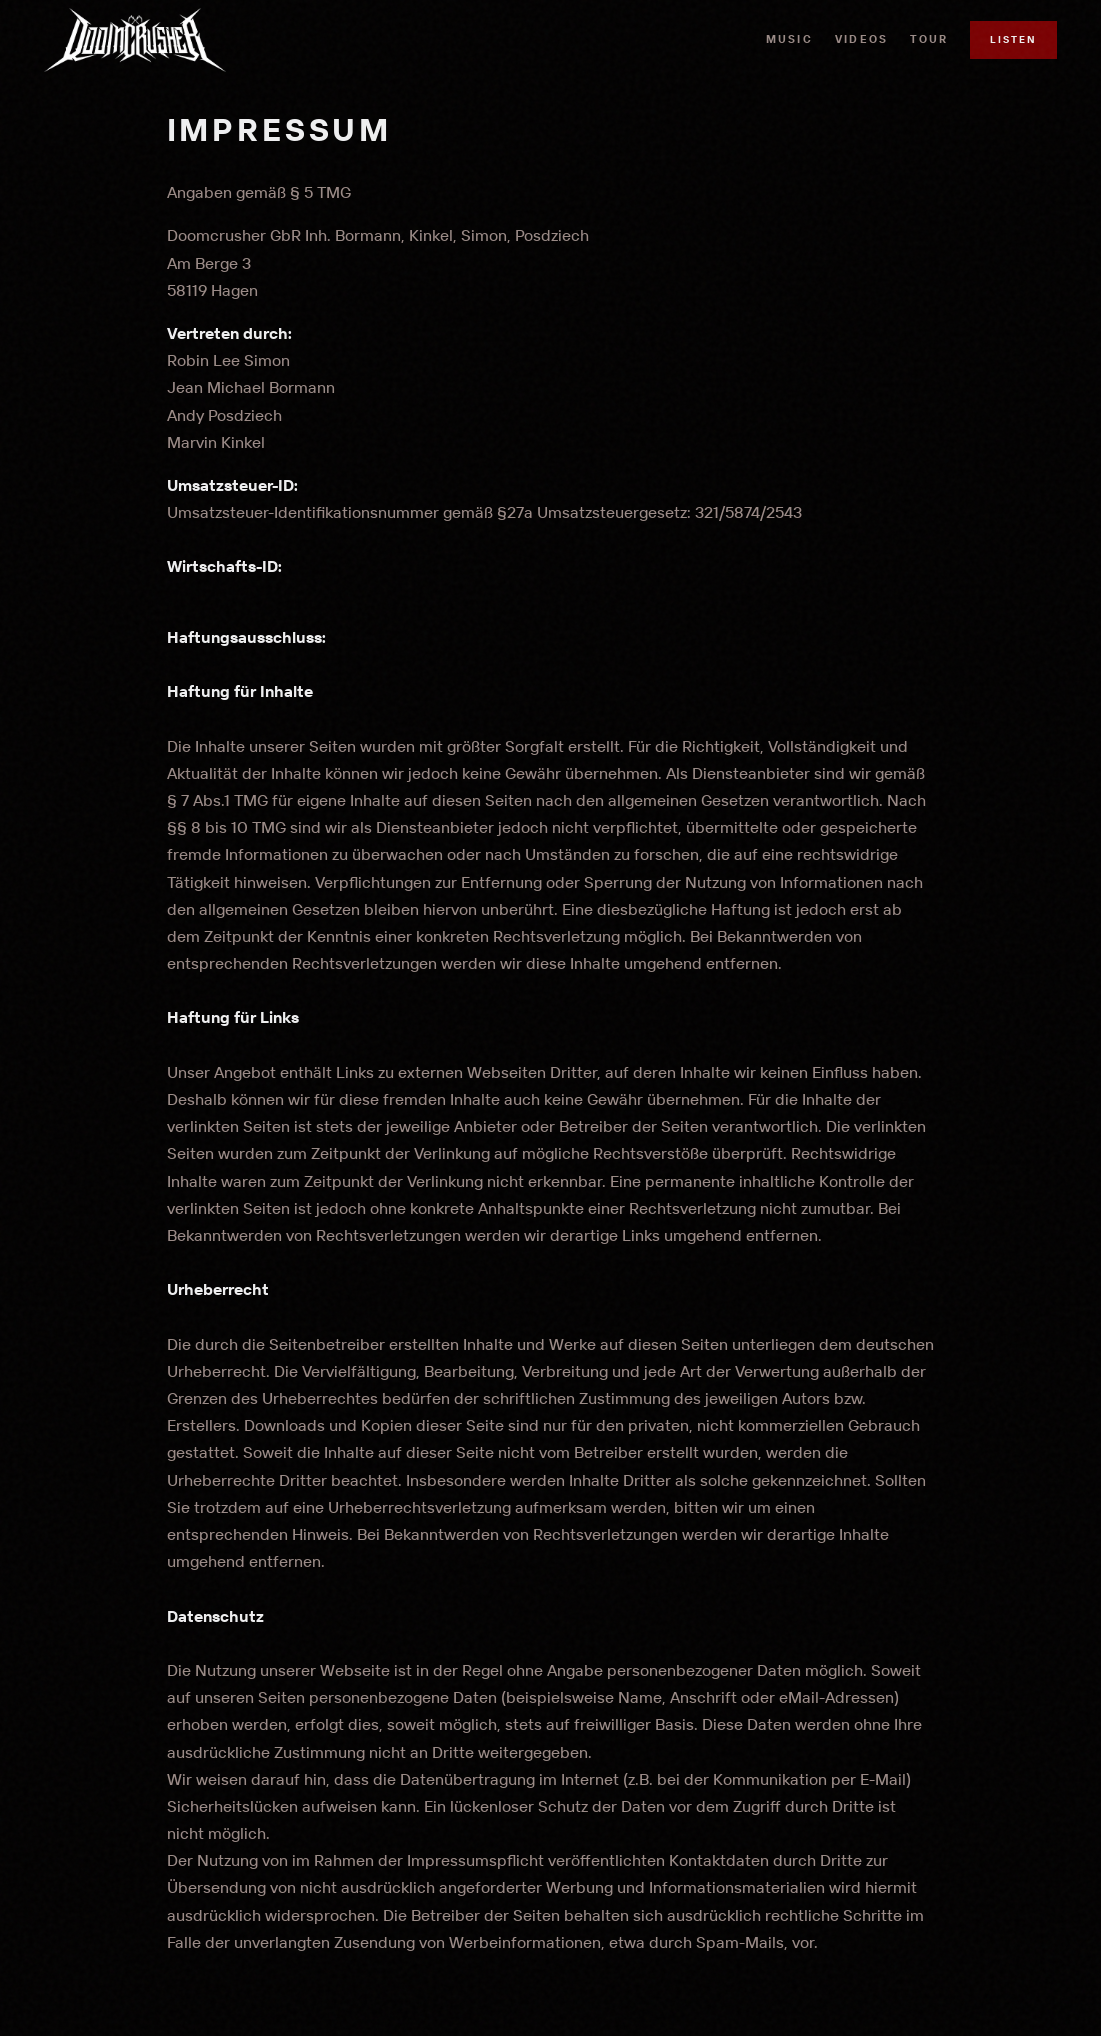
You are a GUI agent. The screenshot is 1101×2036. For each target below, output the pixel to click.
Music (789, 39)
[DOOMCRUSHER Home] (135, 40)
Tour (929, 39)
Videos (861, 39)
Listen (1013, 39)
